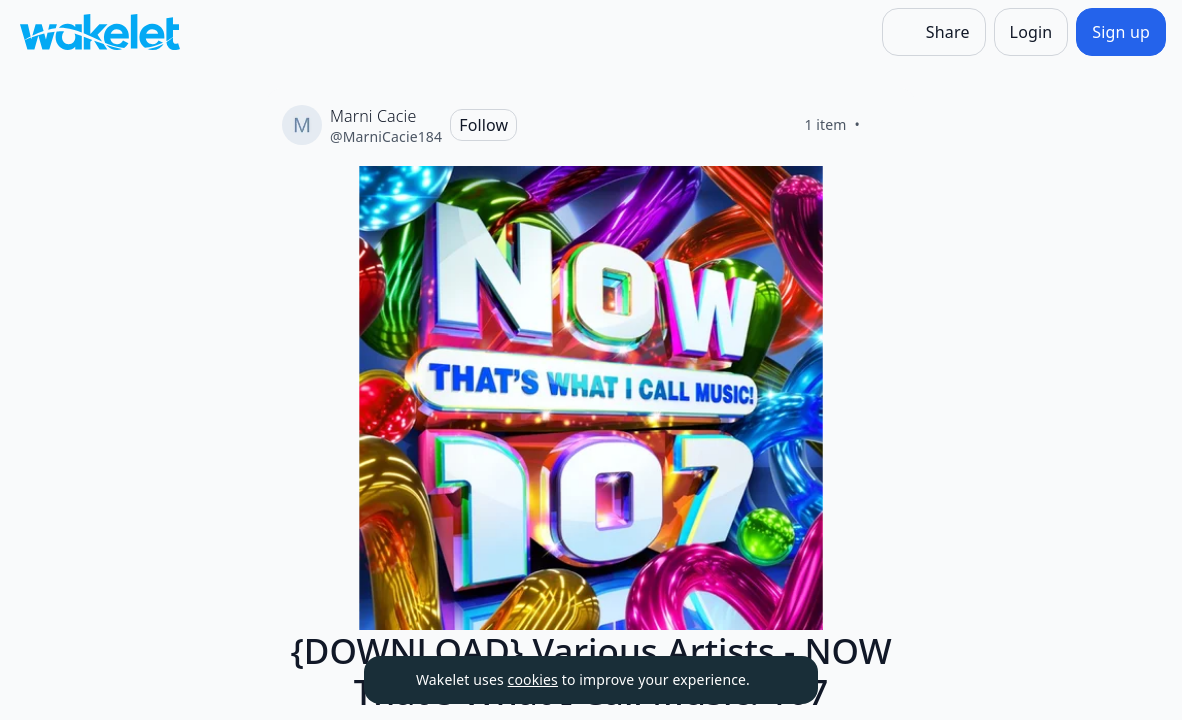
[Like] (884, 125)
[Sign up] (1121, 32)
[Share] (934, 32)
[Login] (1031, 32)
